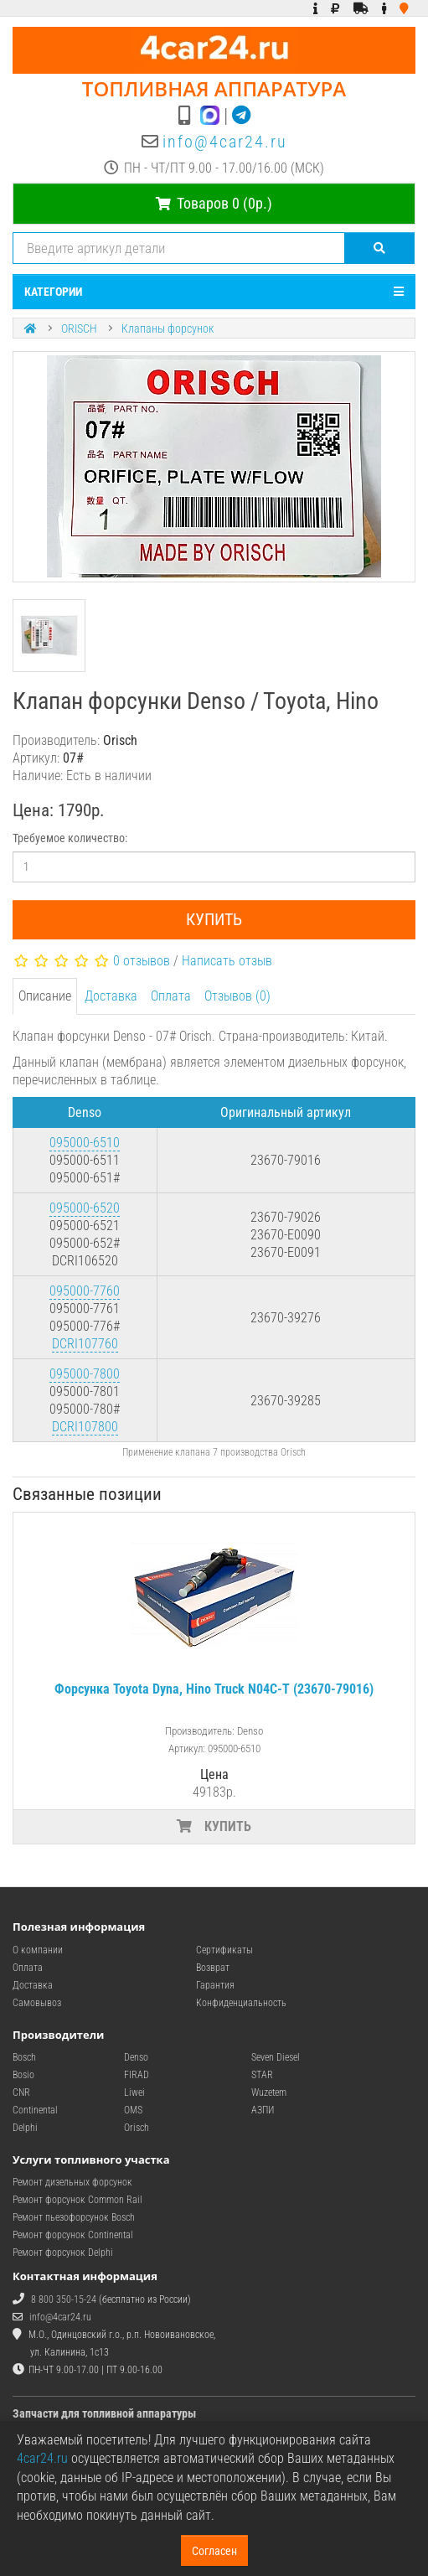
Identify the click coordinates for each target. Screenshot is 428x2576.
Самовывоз (37, 2003)
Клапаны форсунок (167, 328)
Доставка (111, 996)
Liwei (134, 2092)
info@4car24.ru (224, 142)
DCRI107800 (85, 1427)
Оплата (171, 996)
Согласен (214, 2551)
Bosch (24, 2057)
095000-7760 (84, 1291)
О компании (38, 1950)
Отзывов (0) (237, 996)
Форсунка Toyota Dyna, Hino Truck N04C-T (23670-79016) (214, 1689)
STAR (262, 2075)
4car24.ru (42, 2458)
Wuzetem (268, 2092)
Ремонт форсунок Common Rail (77, 2200)
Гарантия (215, 1985)
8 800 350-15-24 (63, 2299)
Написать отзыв (227, 961)
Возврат (212, 1967)
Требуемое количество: (70, 838)
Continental (35, 2110)
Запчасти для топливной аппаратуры (104, 2413)
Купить (214, 919)
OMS (133, 2110)
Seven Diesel (275, 2057)
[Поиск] (379, 248)
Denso (136, 2057)
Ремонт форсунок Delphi (63, 2252)
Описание (44, 996)
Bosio (23, 2075)
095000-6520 (84, 1208)
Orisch (136, 2128)
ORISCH (79, 328)
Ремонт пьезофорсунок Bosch (74, 2217)
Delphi (25, 2128)
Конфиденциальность (241, 2003)
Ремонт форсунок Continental (73, 2235)
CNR (21, 2092)
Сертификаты (224, 1950)
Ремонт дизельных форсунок (72, 2182)
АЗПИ (262, 2110)
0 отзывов (141, 961)
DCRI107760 (85, 1344)
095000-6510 (84, 1143)
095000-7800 (84, 1374)
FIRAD (136, 2075)
